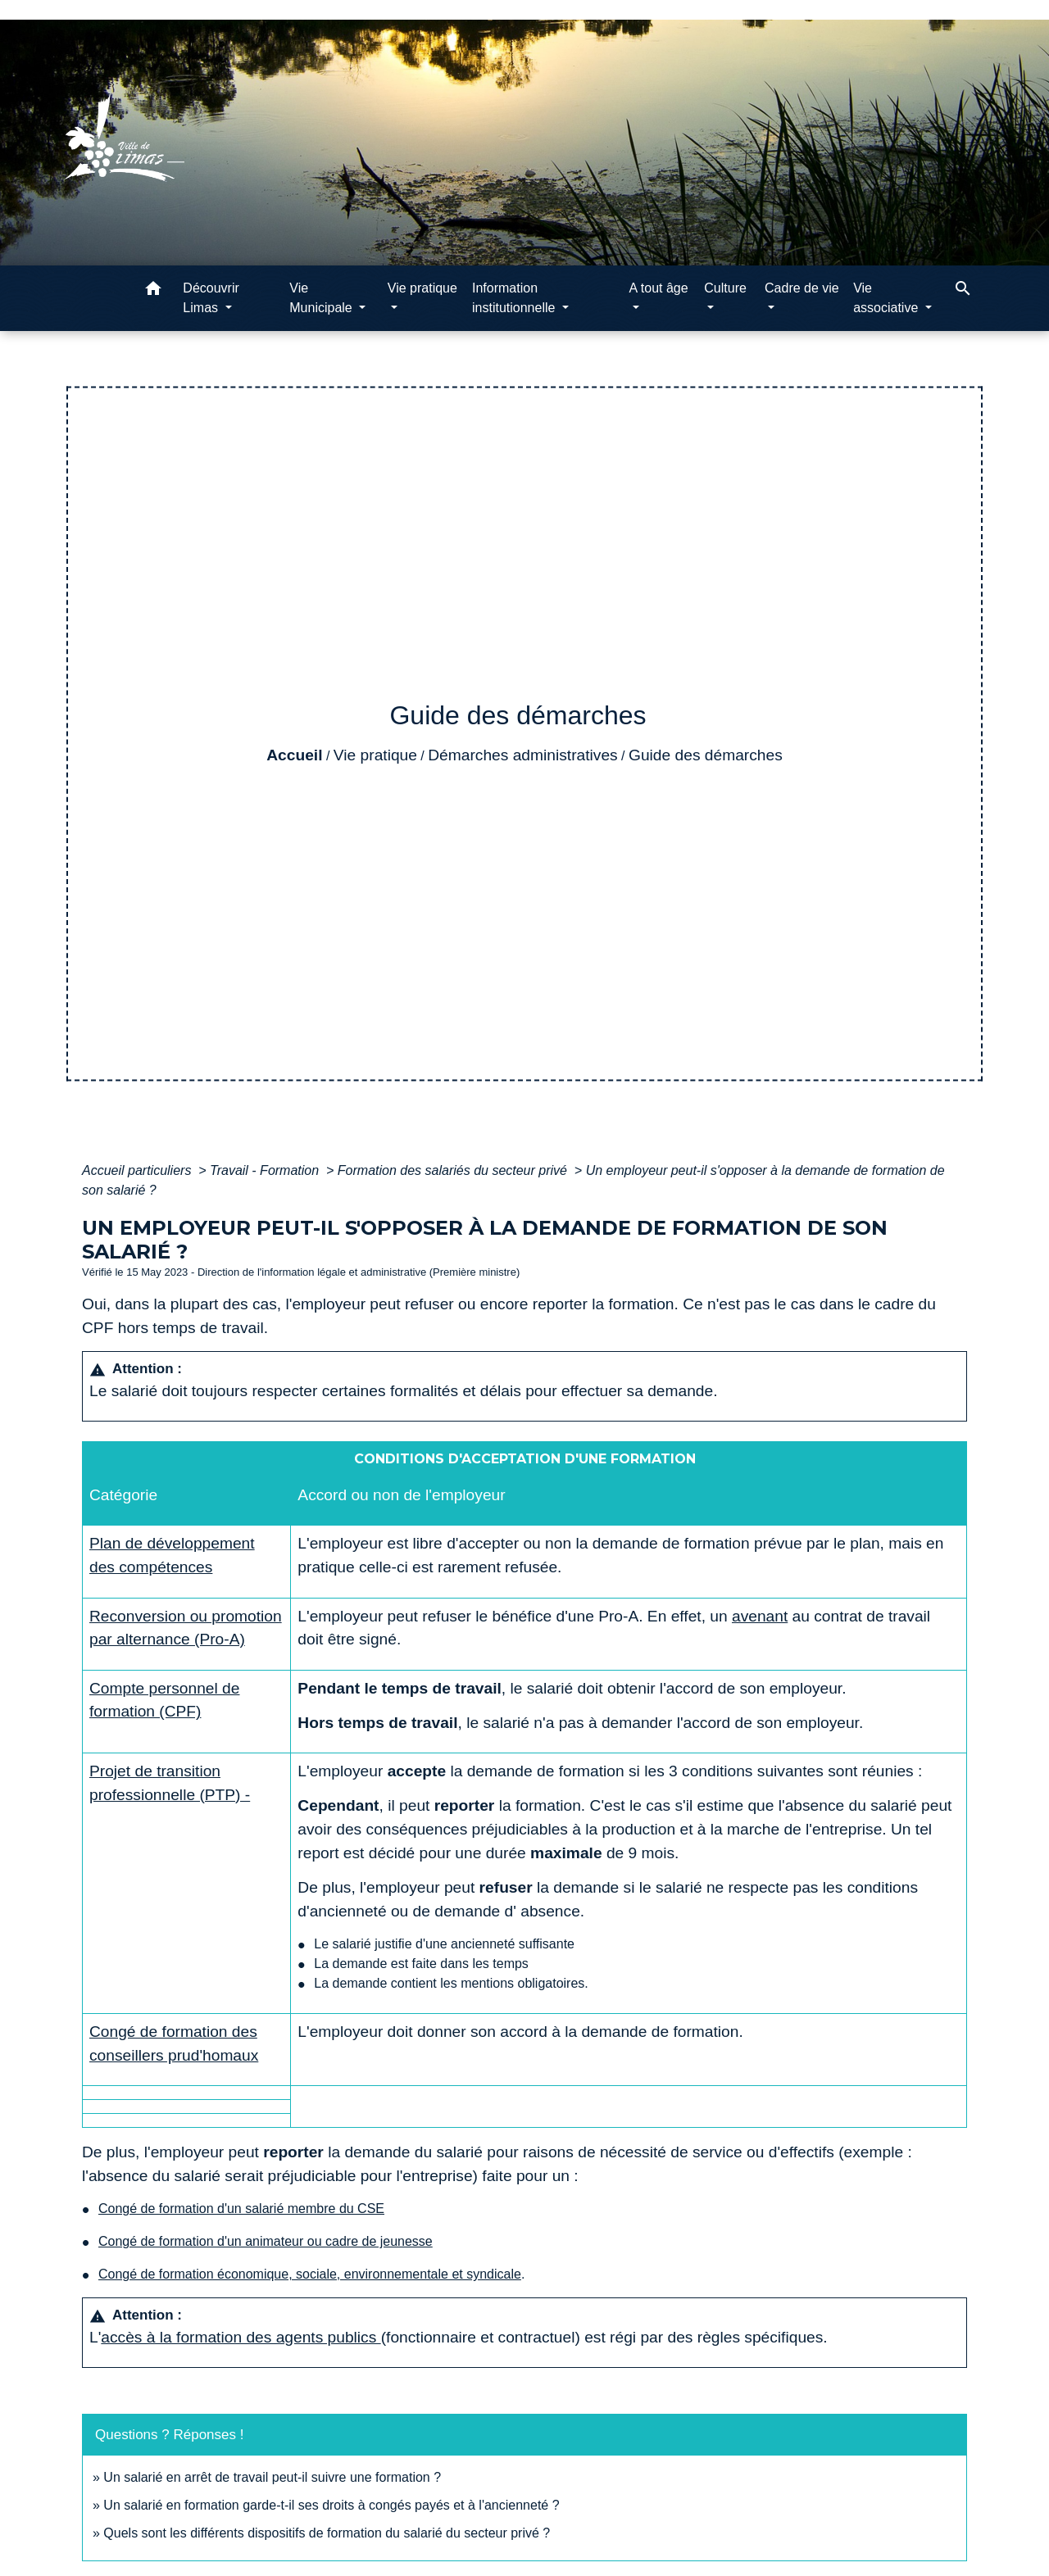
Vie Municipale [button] (322, 298)
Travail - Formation (266, 1170)
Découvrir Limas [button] (210, 298)
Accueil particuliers (138, 1170)
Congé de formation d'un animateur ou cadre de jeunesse (265, 2241)
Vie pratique (375, 755)
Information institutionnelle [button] (515, 298)
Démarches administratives (522, 755)
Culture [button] (725, 288)
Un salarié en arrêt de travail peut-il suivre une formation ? (272, 2477)
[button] (153, 291)
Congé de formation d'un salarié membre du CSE (241, 2208)
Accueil (294, 755)
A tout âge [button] (658, 288)
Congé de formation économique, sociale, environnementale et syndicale (309, 2274)
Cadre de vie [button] (802, 288)
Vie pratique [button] (422, 288)
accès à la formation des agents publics (240, 2337)
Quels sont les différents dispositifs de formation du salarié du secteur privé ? (326, 2533)
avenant (760, 1616)
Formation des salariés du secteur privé (454, 1170)
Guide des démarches (706, 755)
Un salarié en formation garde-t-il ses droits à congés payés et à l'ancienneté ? (331, 2505)
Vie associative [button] (887, 298)
